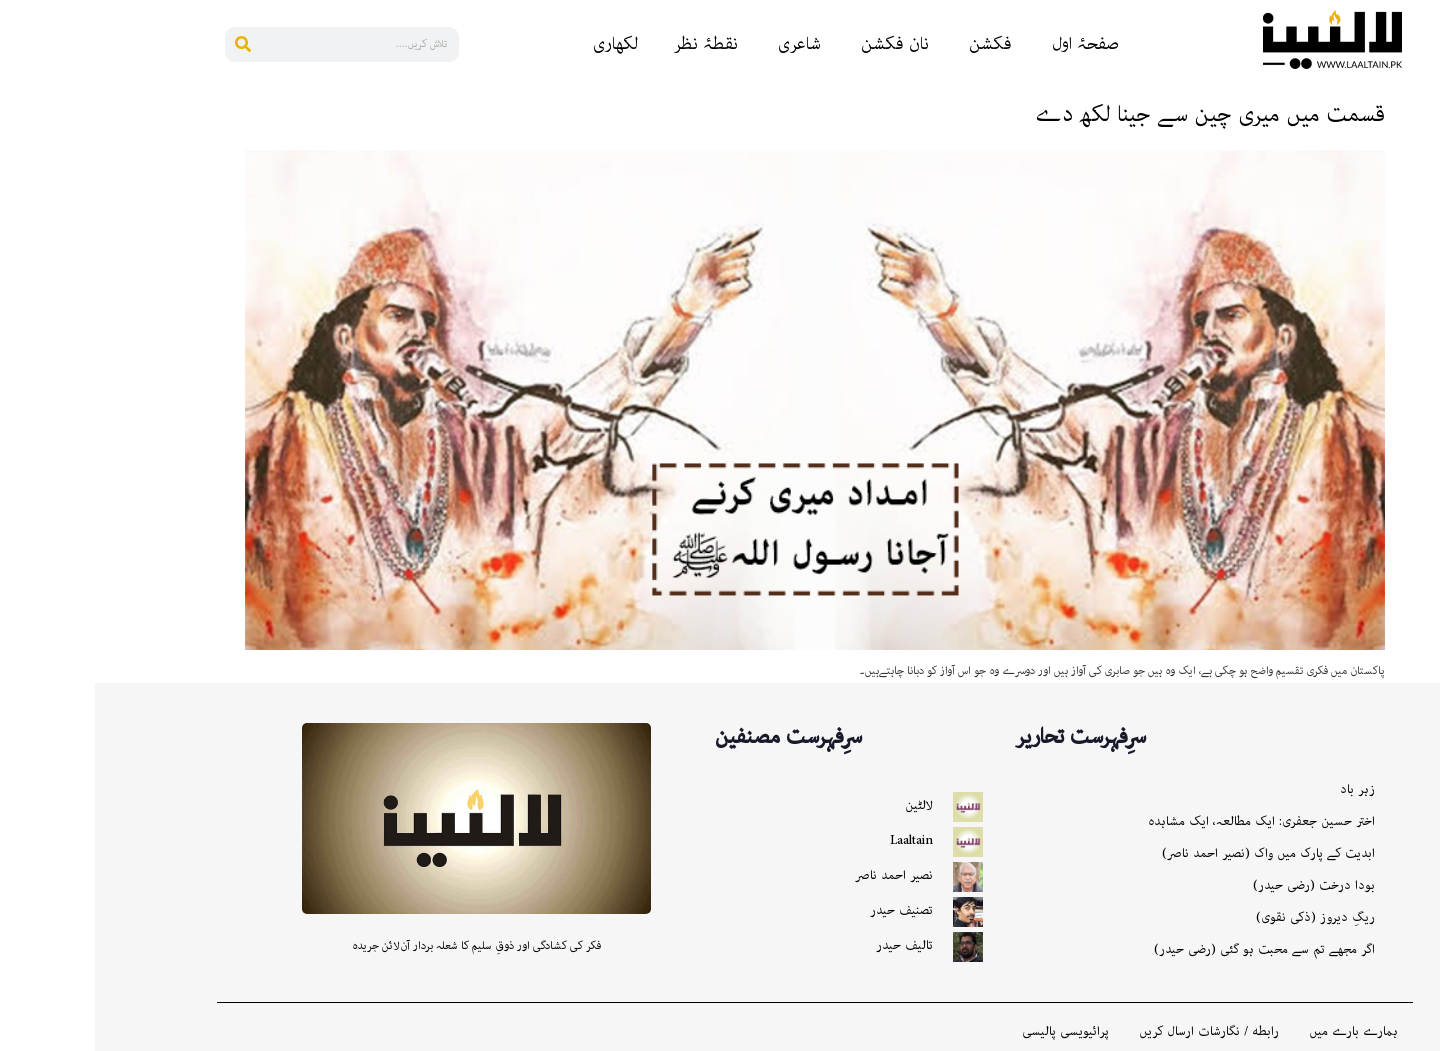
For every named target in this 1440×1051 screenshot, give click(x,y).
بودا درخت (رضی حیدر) (1219, 885)
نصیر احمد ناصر (799, 875)
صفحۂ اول (990, 44)
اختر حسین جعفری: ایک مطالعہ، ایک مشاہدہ (1166, 821)
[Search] (147, 44)
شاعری (704, 44)
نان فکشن (800, 44)
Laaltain (816, 840)
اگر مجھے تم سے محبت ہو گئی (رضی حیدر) (1169, 949)
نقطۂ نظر (610, 44)
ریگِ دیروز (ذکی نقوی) (1220, 917)
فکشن (895, 44)
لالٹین (824, 805)
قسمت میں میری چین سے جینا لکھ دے (1115, 114)
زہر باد (1262, 789)
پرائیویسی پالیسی (970, 1032)
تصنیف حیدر (806, 910)
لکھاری (520, 44)
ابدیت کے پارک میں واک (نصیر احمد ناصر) (1173, 853)
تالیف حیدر (809, 945)
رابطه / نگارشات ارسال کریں (1114, 1032)
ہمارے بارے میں (1258, 1032)
